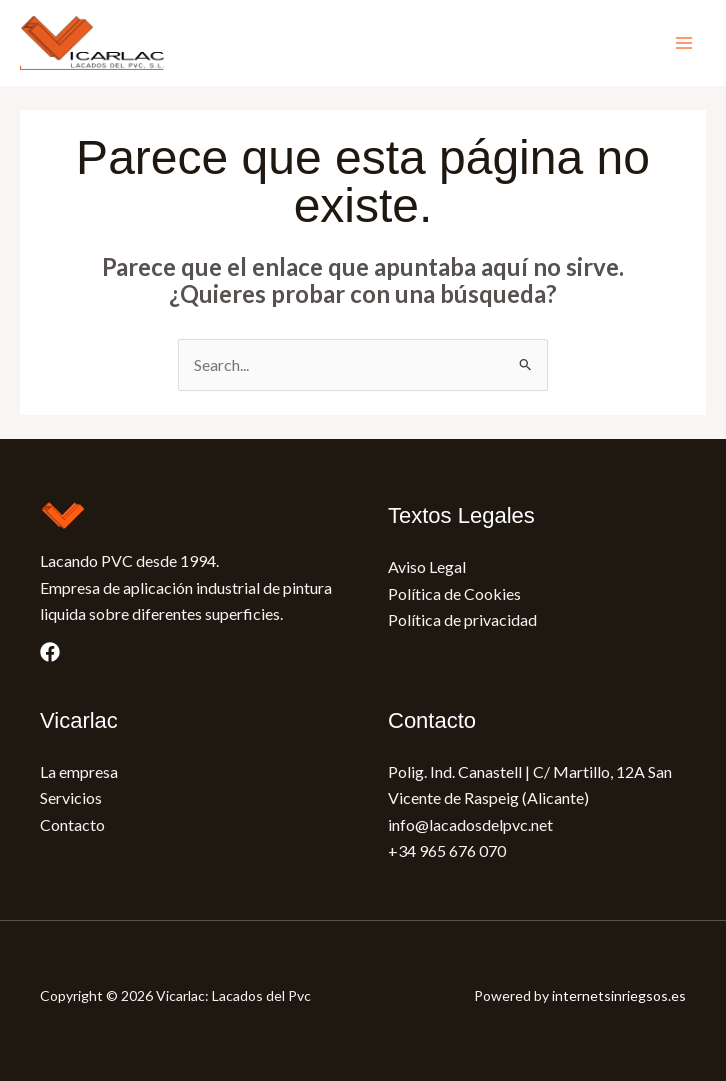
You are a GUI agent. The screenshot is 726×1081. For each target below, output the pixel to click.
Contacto (72, 824)
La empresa (79, 771)
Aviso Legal (427, 566)
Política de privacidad (462, 619)
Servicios (71, 797)
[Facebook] (50, 652)
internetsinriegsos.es (619, 995)
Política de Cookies (454, 593)
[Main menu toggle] (684, 43)
